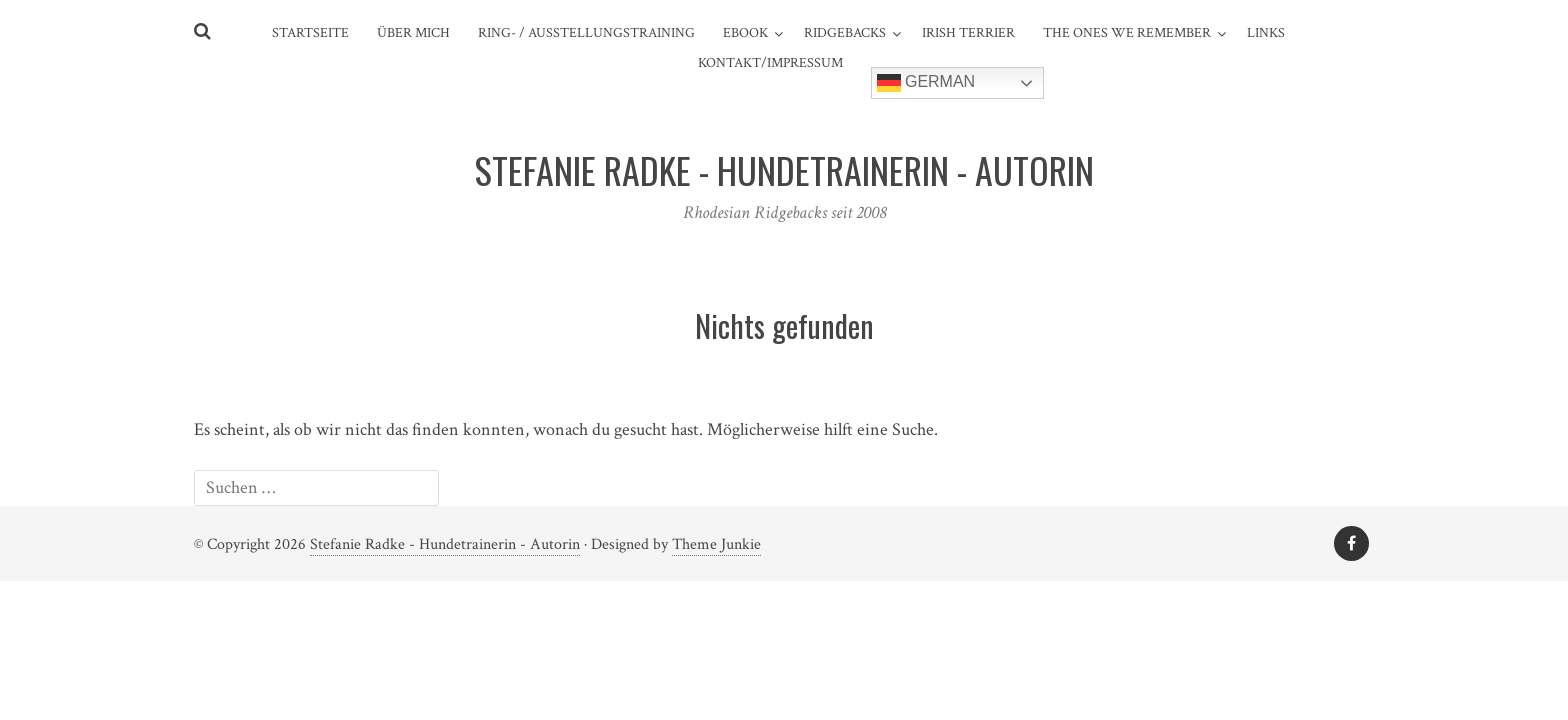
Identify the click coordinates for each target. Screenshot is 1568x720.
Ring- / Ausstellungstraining (586, 33)
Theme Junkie (716, 544)
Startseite (310, 33)
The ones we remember (1127, 33)
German (926, 83)
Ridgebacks (845, 33)
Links (1266, 33)
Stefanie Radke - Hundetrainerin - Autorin (445, 544)
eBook (745, 33)
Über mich (413, 33)
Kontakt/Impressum (770, 63)
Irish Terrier (968, 33)
